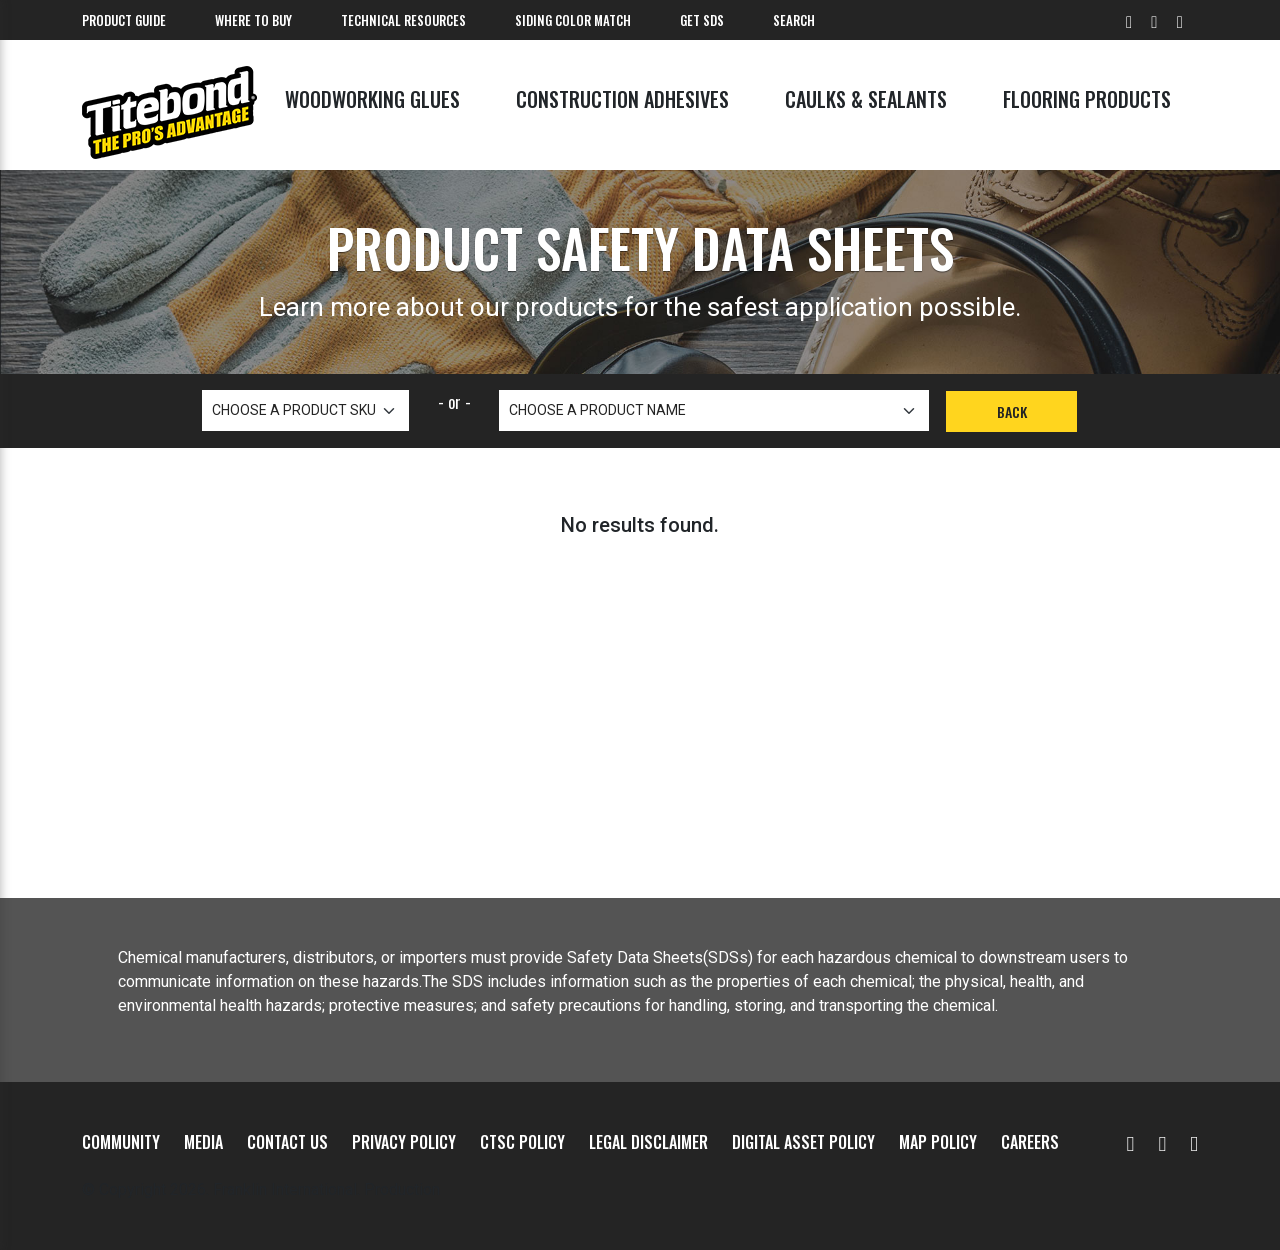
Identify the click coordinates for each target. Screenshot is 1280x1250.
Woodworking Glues (372, 99)
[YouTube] (1131, 1142)
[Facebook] (1162, 1142)
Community (121, 1142)
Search (794, 20)
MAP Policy (938, 1142)
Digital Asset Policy (803, 1142)
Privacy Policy (404, 1142)
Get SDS (702, 20)
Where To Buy (253, 20)
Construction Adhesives (622, 99)
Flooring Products (1087, 99)
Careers (1030, 1142)
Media (203, 1142)
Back (1012, 411)
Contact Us (287, 1142)
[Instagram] (1194, 1142)
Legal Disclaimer (648, 1142)
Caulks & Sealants (866, 99)
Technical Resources (403, 20)
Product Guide (124, 20)
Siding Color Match (573, 20)
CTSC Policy (522, 1142)
